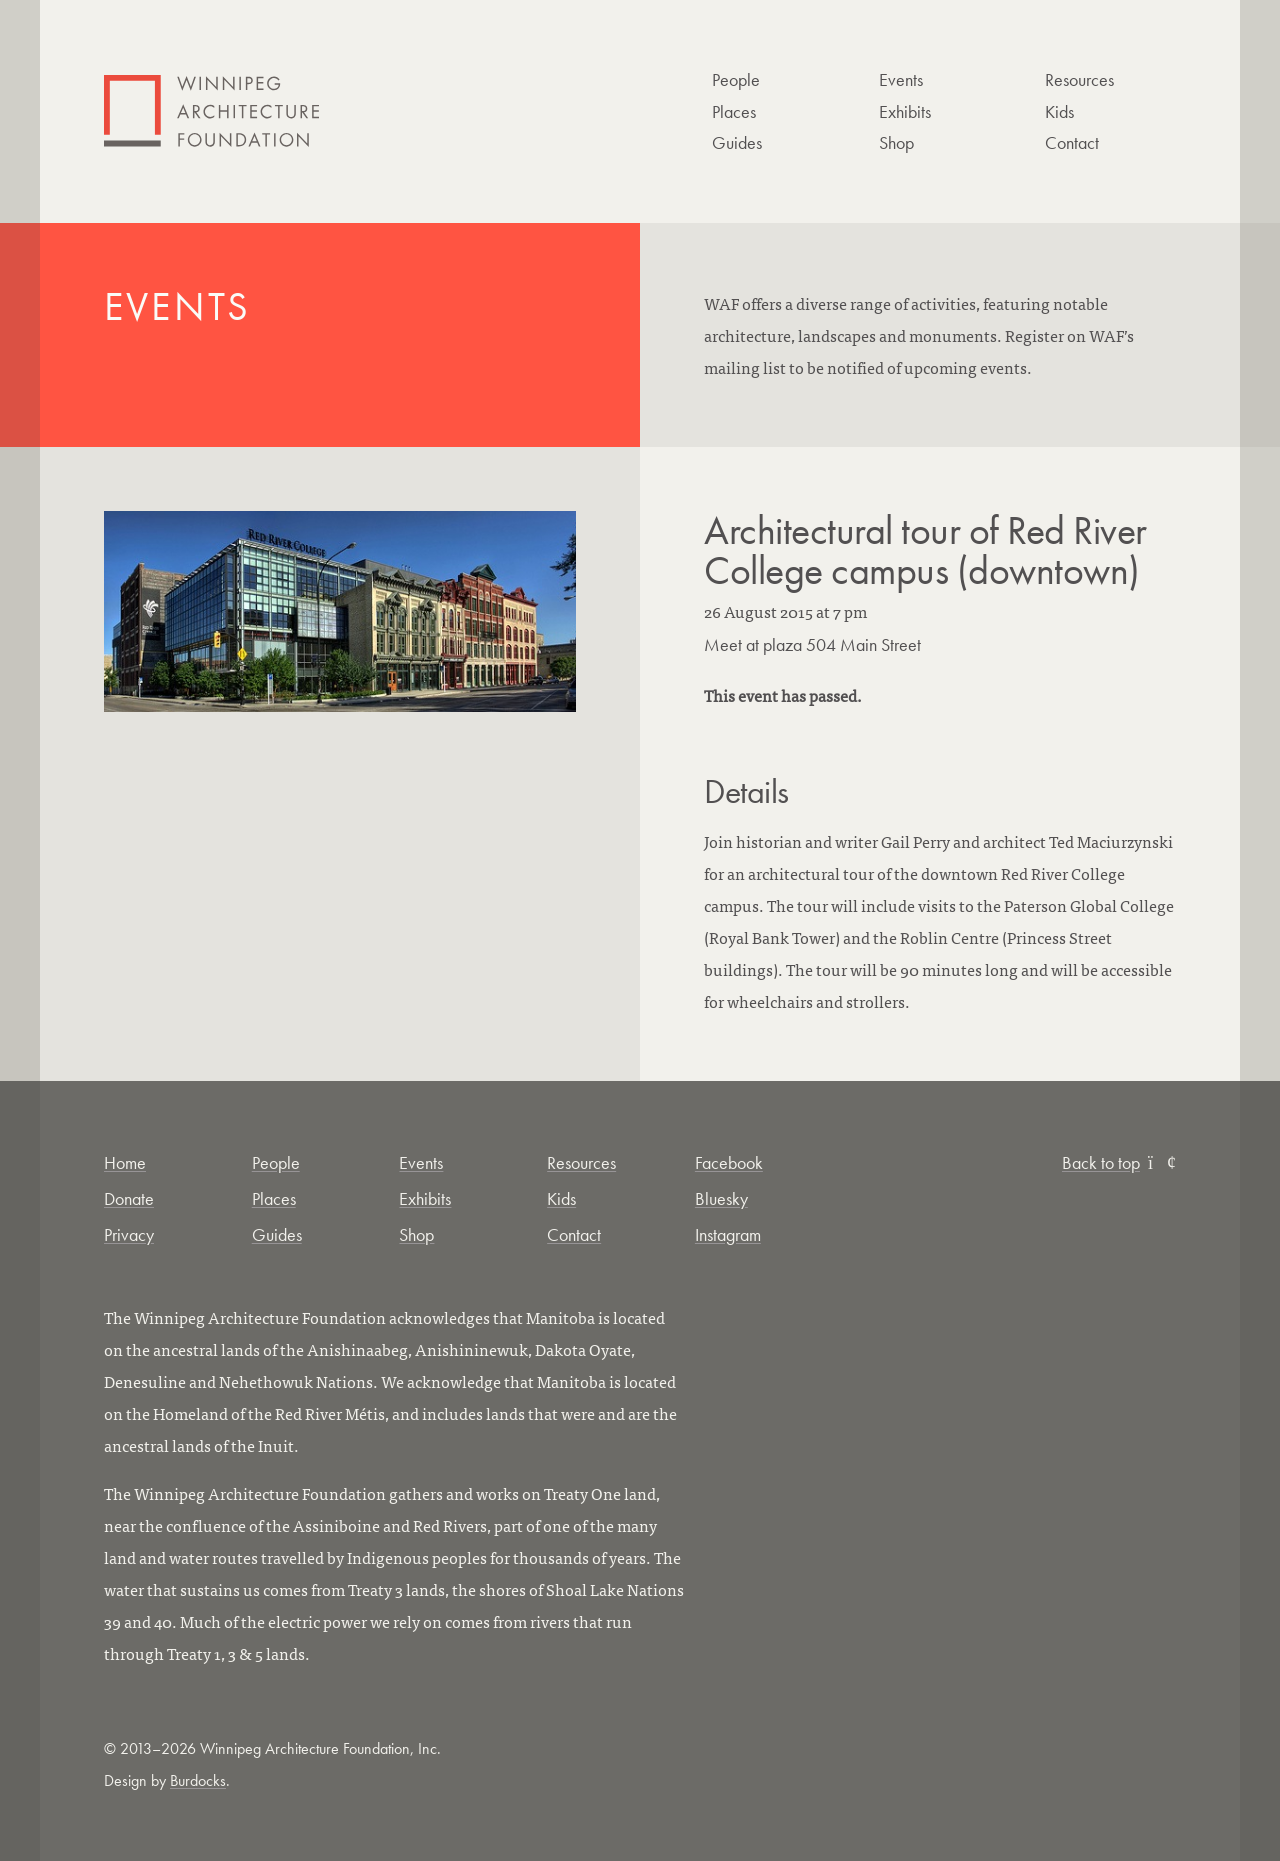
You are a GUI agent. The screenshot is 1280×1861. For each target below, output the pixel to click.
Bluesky (721, 1198)
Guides (737, 142)
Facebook (729, 1162)
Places (734, 111)
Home (125, 1162)
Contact (1072, 142)
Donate (129, 1198)
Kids (1059, 111)
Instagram (728, 1234)
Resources (1079, 79)
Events (901, 79)
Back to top (1119, 1162)
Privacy (129, 1234)
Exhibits (905, 111)
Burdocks (198, 1780)
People (736, 79)
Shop (896, 142)
